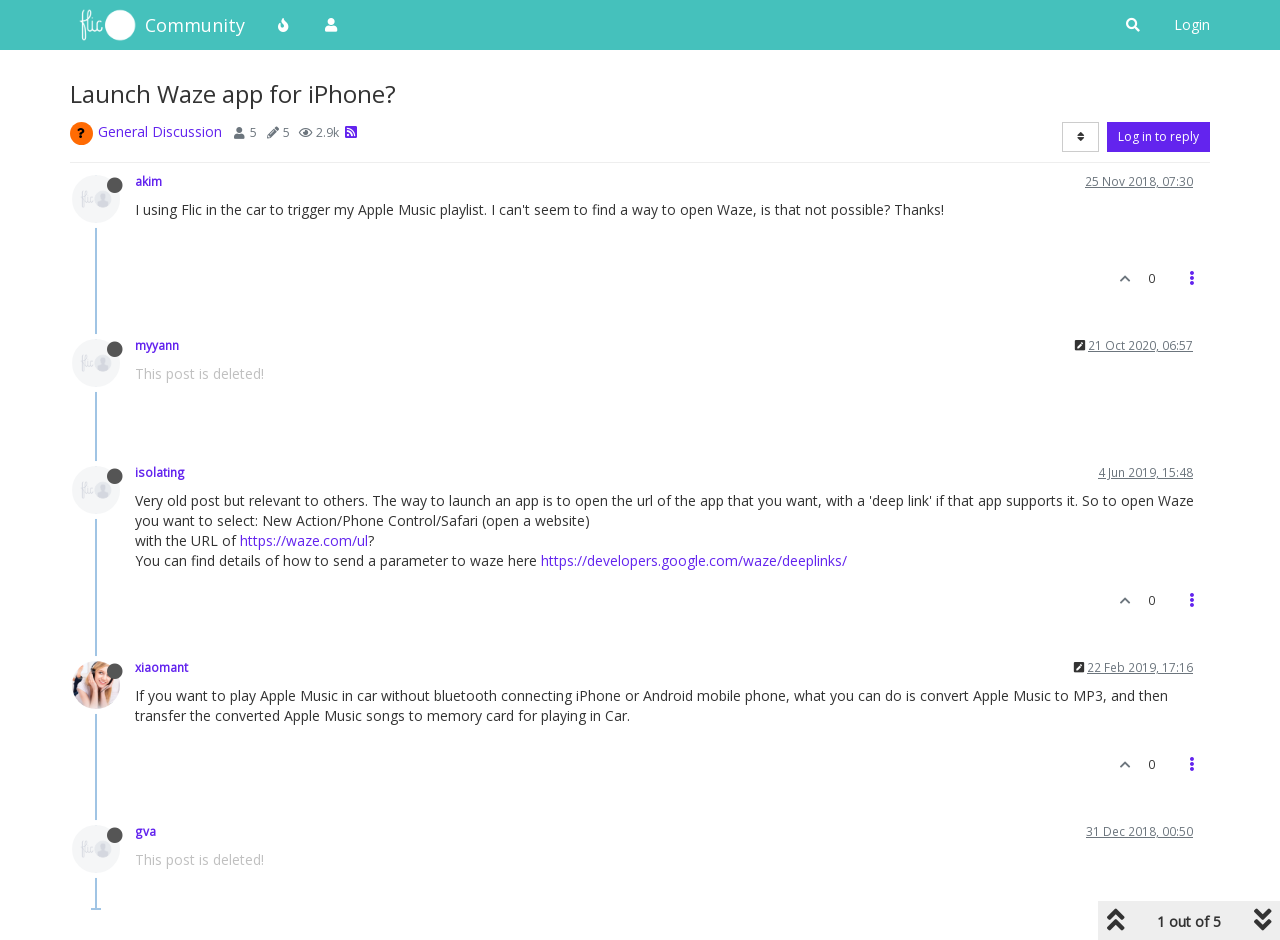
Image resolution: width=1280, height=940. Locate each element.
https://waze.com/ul (304, 540)
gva (145, 831)
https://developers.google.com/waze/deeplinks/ (694, 560)
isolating (160, 472)
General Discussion (160, 131)
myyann (157, 345)
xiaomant (161, 667)
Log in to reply (1158, 136)
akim (148, 181)
